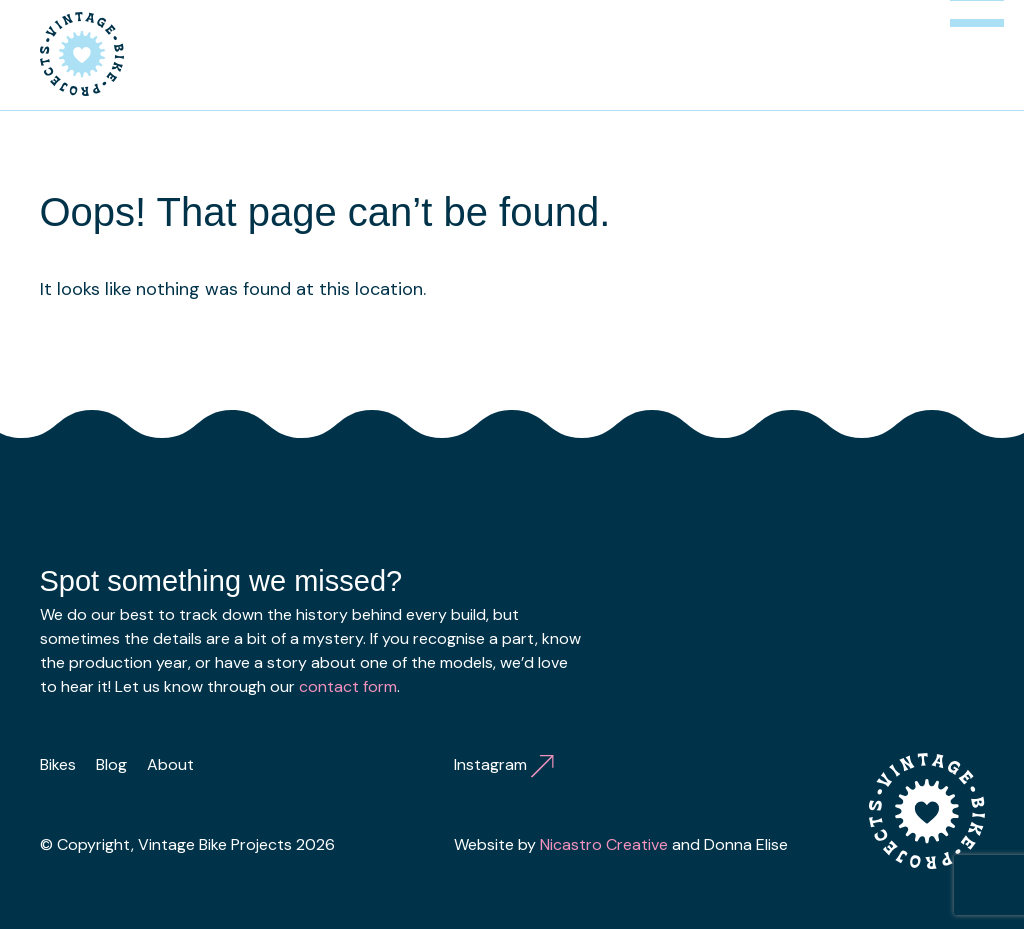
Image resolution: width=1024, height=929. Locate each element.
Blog (111, 764)
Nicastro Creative (604, 844)
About (170, 764)
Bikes (58, 764)
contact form (348, 686)
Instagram (504, 764)
